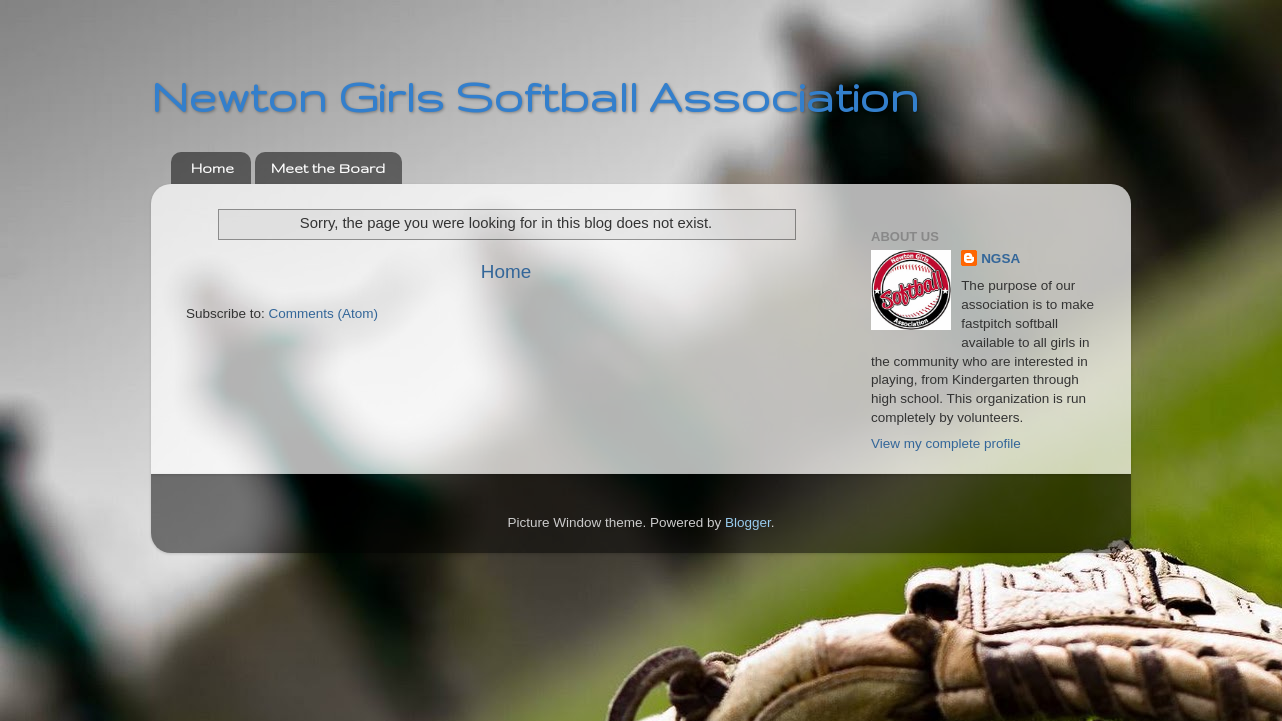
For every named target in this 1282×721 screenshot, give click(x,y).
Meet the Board (328, 168)
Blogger (748, 522)
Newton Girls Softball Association (535, 96)
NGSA (1000, 258)
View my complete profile (946, 443)
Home (212, 168)
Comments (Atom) (324, 313)
